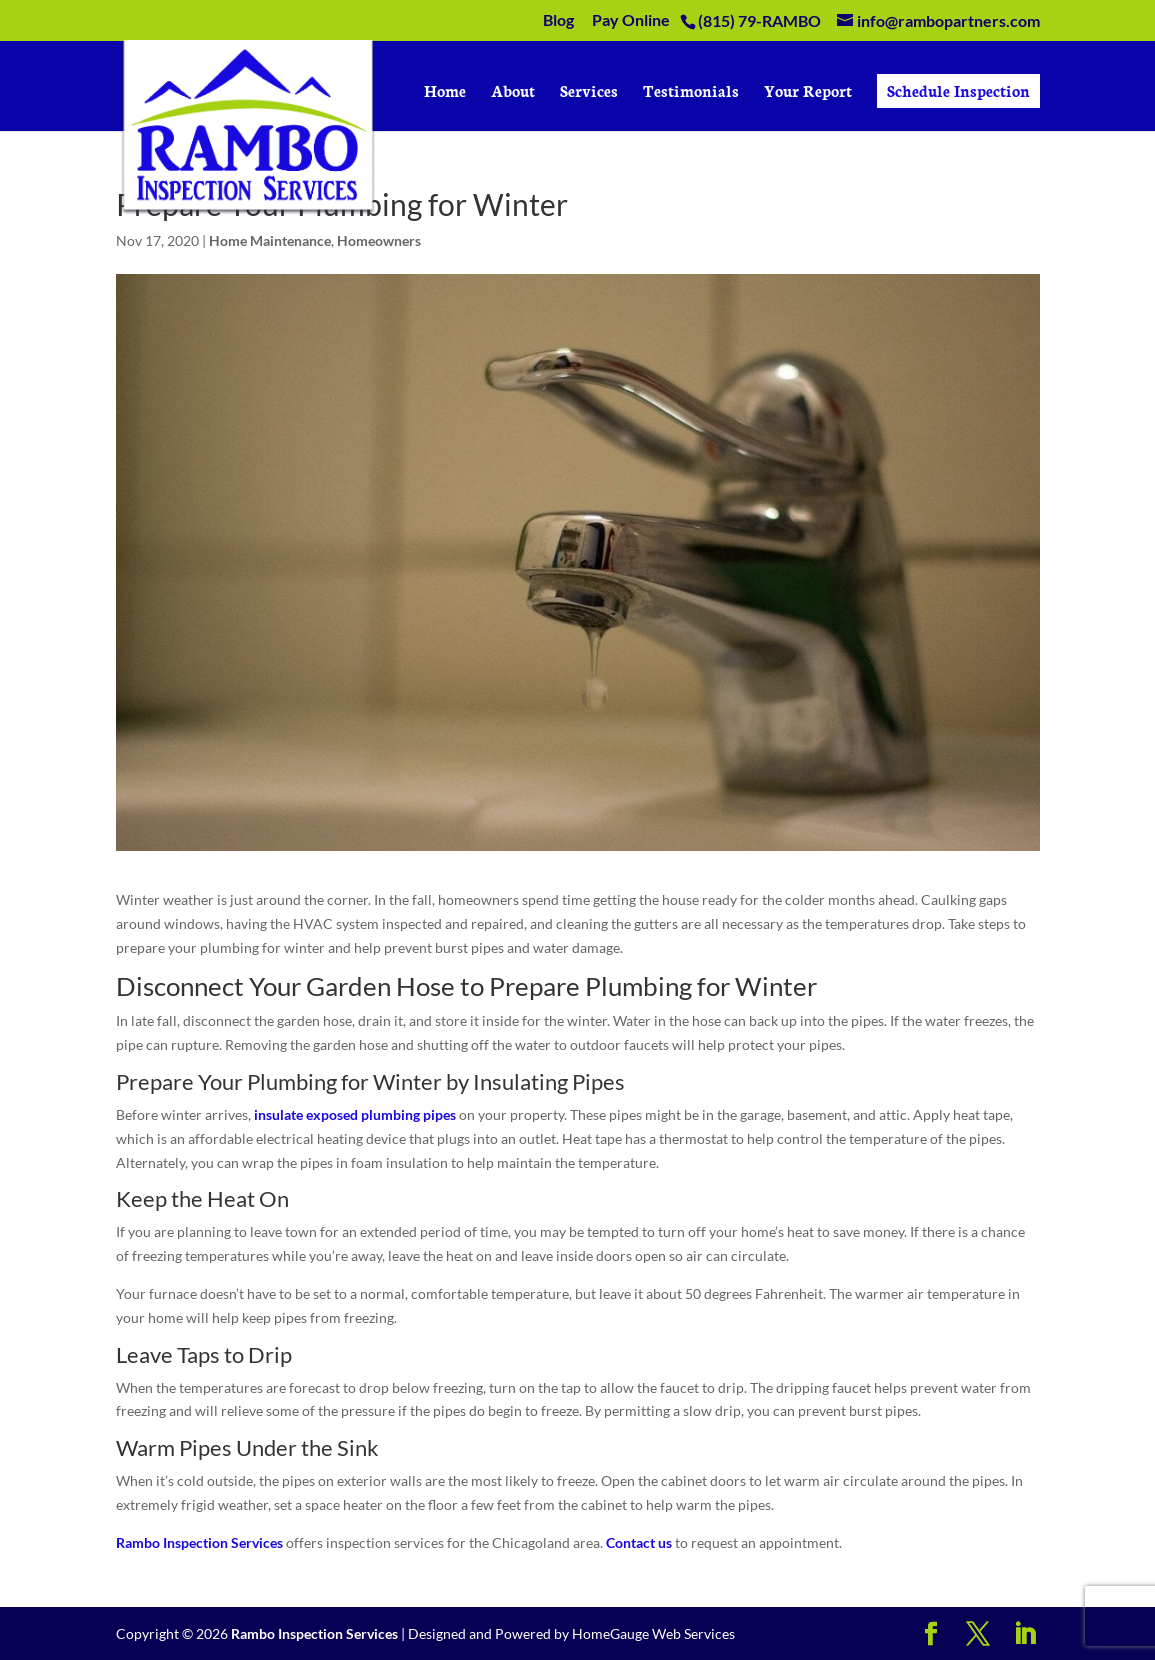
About (513, 92)
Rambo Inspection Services (199, 1542)
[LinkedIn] (1025, 1634)
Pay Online (631, 20)
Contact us (639, 1542)
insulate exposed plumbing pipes (355, 1114)
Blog (558, 20)
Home (445, 92)
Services (589, 92)
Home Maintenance (270, 240)
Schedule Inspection (958, 90)
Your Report (808, 92)
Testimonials (691, 92)
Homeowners (379, 240)
